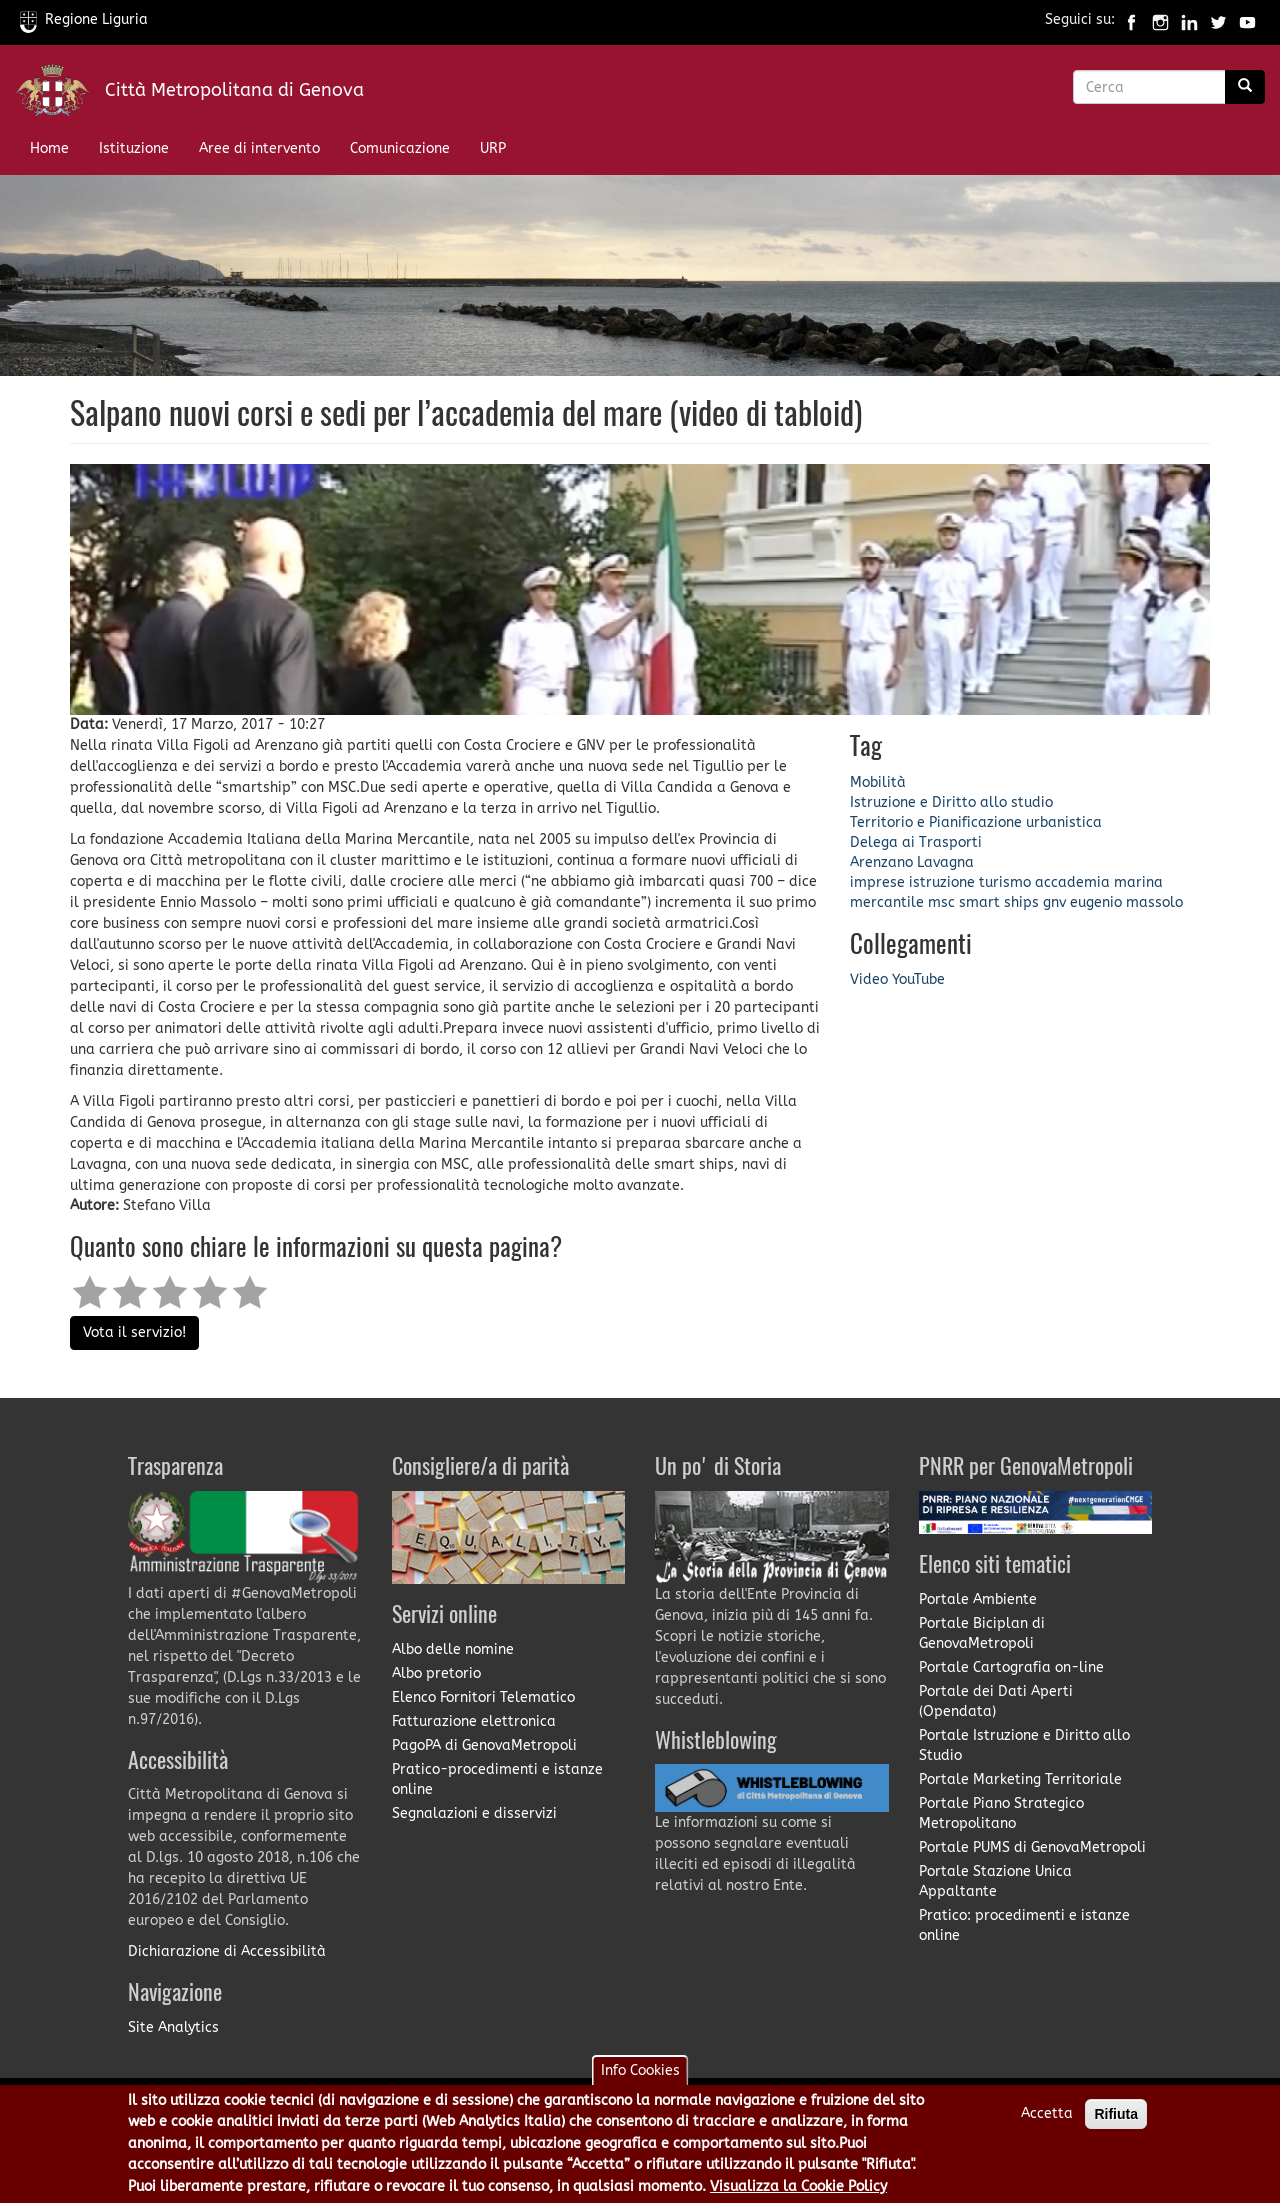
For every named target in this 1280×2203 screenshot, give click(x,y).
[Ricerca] (1245, 87)
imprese (877, 882)
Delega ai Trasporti (916, 842)
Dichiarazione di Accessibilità (227, 1951)
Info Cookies (640, 2078)
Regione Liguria (84, 19)
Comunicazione (400, 148)
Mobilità (878, 782)
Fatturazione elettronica (474, 1721)
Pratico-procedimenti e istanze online (497, 1779)
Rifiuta (1116, 2122)
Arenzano (881, 862)
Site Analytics (173, 2027)
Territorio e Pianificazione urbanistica (976, 822)
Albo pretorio (436, 1673)
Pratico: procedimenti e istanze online (1024, 1925)
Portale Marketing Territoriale (1020, 1779)
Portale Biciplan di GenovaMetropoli (982, 1633)
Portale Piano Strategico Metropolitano (1001, 1813)
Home (49, 148)
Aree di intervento (259, 148)
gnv (1054, 902)
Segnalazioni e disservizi (474, 1813)
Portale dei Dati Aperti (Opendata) (996, 1701)
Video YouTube (897, 979)
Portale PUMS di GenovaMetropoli (1032, 1847)
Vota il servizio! (134, 1332)
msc (941, 902)
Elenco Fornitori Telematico (483, 1697)
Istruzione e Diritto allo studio (951, 802)
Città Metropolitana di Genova (234, 90)
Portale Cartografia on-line (1011, 1667)
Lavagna (945, 862)
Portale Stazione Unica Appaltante (995, 1881)
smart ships (999, 902)
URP (493, 148)
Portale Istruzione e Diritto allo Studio (1024, 1745)
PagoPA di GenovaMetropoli (484, 1745)
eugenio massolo (1126, 902)
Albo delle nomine (453, 1649)
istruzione (942, 882)
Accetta (1047, 2121)
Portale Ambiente (978, 1599)
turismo (1005, 882)
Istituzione (134, 148)
